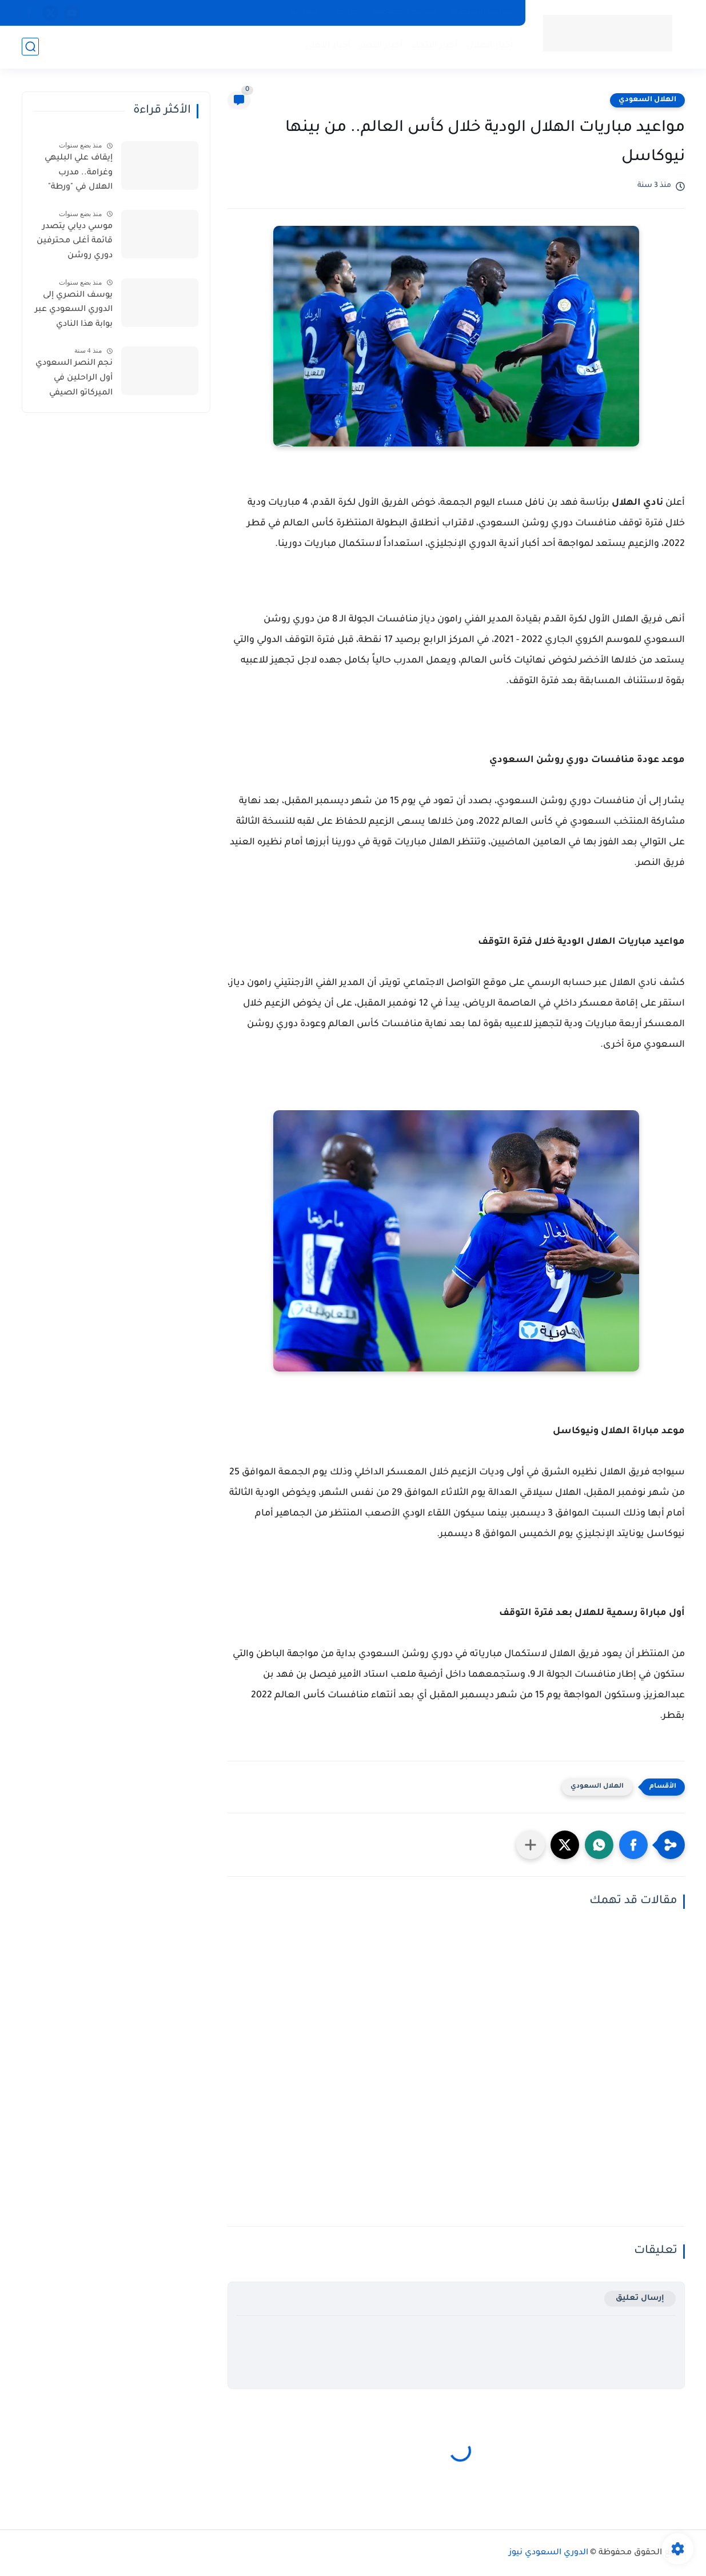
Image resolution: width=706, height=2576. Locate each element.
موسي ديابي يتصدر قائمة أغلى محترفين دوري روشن (75, 241)
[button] (633, 1845)
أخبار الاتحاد (435, 46)
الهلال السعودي (647, 100)
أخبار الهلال (489, 46)
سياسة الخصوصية (404, 13)
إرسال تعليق (640, 2298)
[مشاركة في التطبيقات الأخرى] (530, 1845)
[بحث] (30, 46)
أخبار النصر (381, 46)
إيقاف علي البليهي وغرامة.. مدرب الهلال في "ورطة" (79, 173)
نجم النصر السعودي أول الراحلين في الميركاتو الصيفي (74, 378)
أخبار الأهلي (328, 46)
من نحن (345, 13)
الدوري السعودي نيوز (548, 2553)
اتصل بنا (304, 13)
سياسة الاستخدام (481, 13)
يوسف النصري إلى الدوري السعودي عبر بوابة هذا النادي (74, 310)
